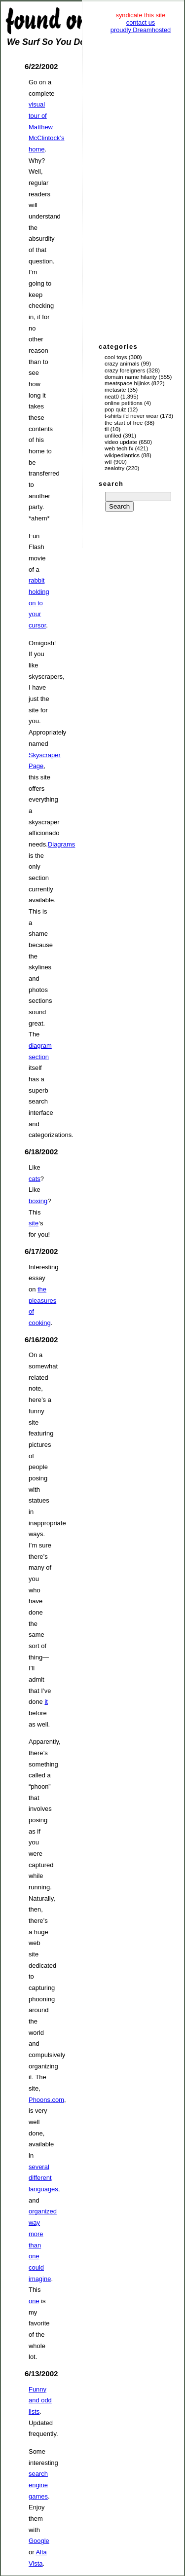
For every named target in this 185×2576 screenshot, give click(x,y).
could (36, 2267)
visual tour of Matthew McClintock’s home (46, 127)
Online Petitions (124, 403)
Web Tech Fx (119, 448)
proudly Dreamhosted (141, 30)
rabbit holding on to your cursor (39, 603)
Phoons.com (46, 2099)
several (39, 2167)
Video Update (121, 442)
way (34, 2222)
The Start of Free (124, 423)
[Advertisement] (140, 187)
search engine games (38, 2485)
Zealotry (114, 468)
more (36, 2234)
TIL (107, 429)
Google (39, 2540)
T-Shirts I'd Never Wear (131, 416)
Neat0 (112, 397)
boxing (38, 1201)
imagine (40, 2278)
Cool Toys (116, 357)
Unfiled (113, 436)
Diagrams (61, 844)
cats (34, 1178)
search (111, 483)
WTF (108, 462)
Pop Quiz (115, 409)
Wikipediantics (122, 455)
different (40, 2177)
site (33, 1223)
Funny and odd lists (40, 2400)
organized (43, 2211)
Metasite (115, 390)
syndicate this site (140, 15)
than (35, 2245)
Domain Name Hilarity (131, 377)
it (45, 1701)
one (34, 2256)
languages (43, 2189)
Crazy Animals (122, 364)
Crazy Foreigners (125, 370)
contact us (140, 22)
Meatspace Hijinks (127, 383)
